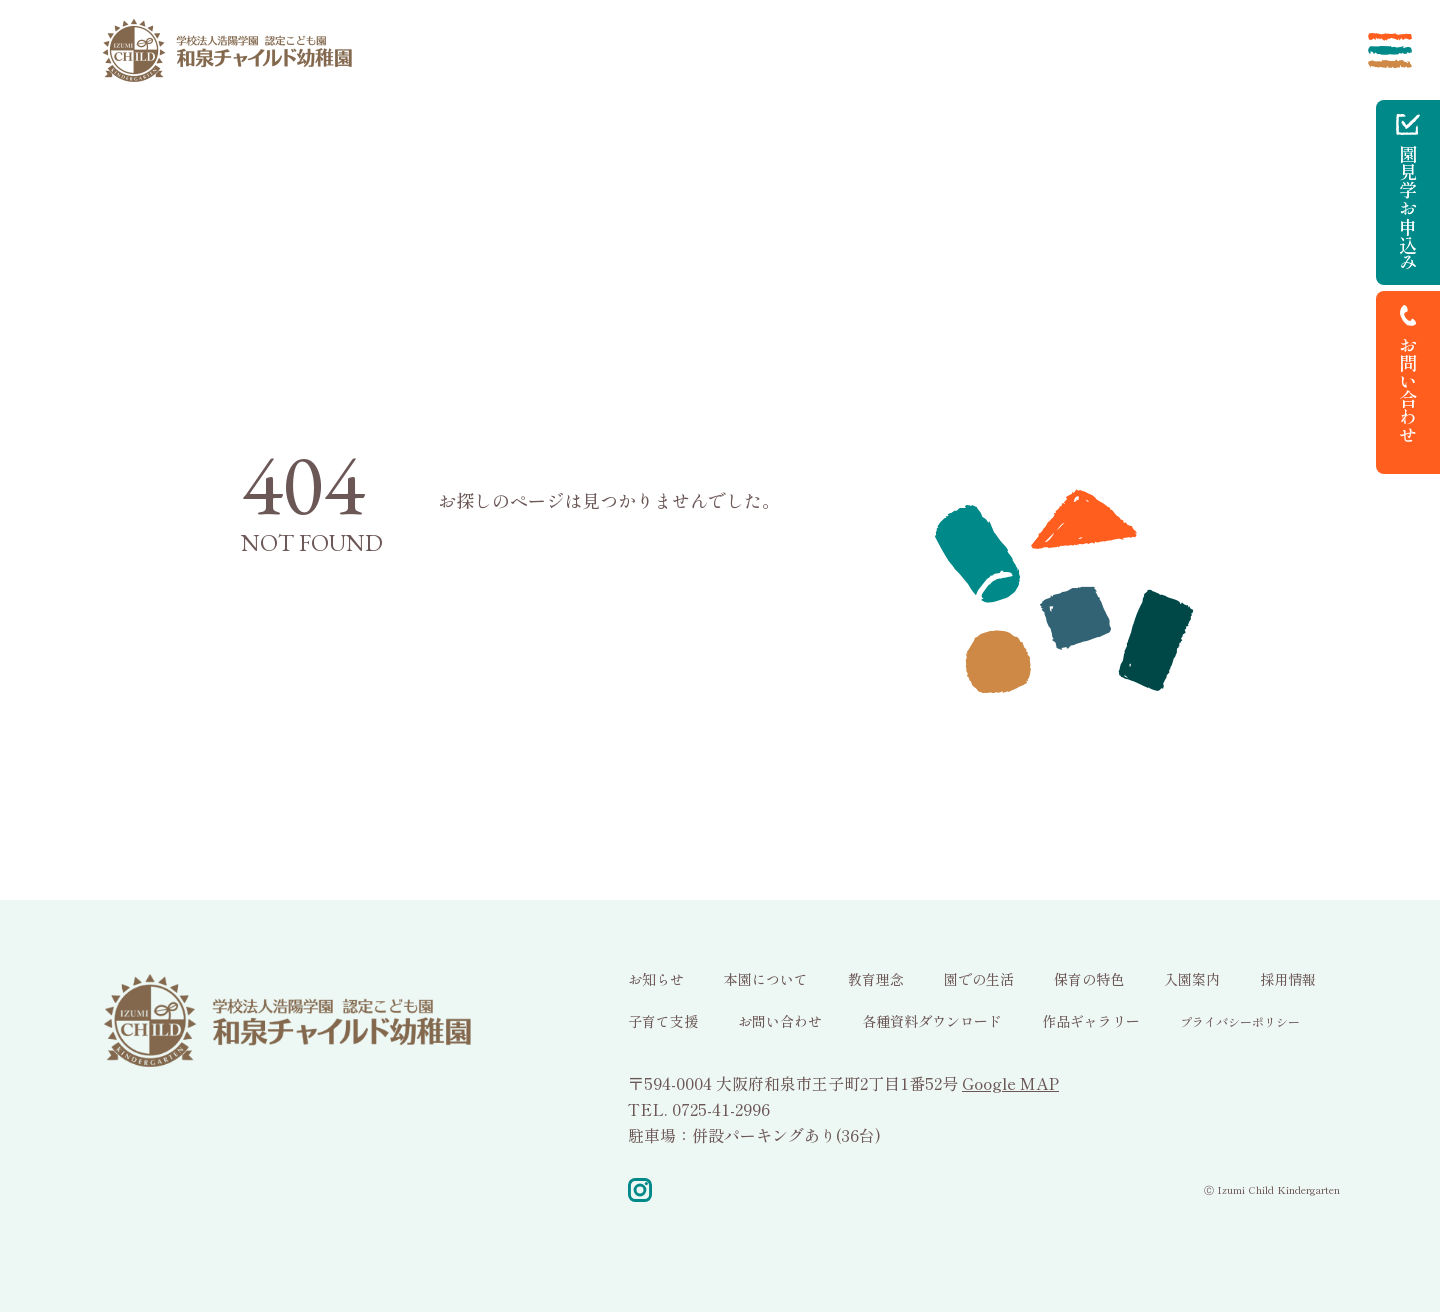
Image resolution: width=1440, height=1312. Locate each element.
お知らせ (656, 979)
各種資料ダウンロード (932, 1021)
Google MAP (1010, 1083)
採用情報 (1288, 979)
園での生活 (979, 979)
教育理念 (876, 979)
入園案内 (1192, 979)
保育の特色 (1089, 979)
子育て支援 (663, 1021)
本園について (766, 979)
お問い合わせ (780, 1021)
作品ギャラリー (1091, 1021)
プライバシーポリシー (1240, 1021)
